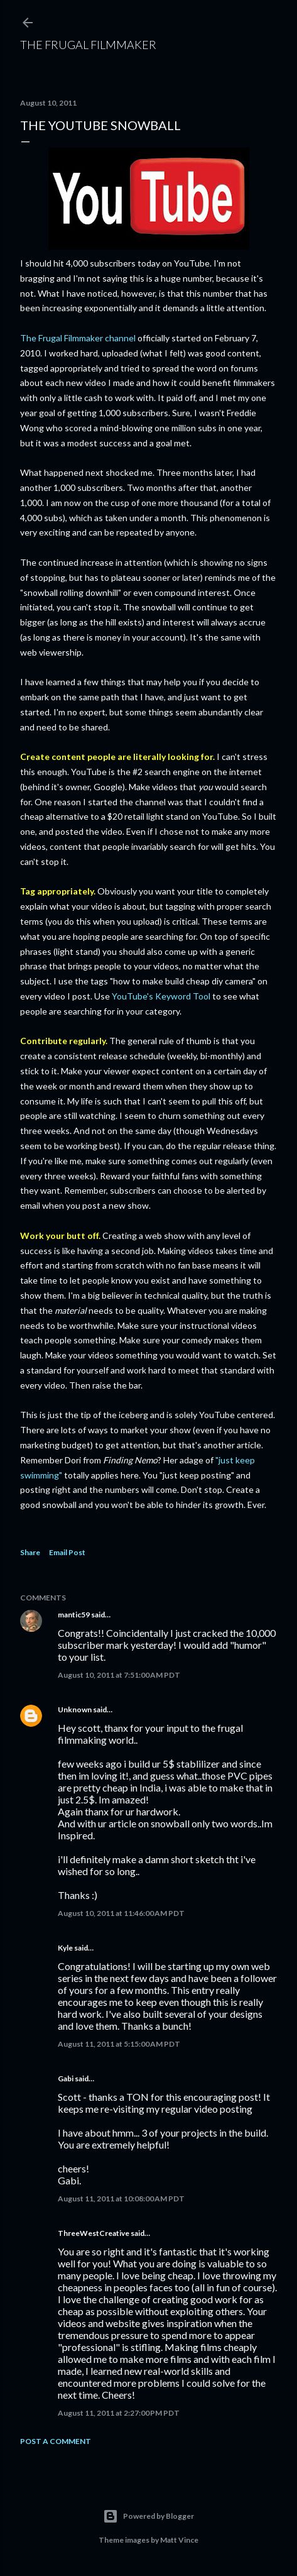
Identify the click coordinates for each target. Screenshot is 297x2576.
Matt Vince (179, 2540)
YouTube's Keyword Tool (161, 996)
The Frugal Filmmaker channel (78, 338)
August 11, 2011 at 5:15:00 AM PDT (119, 2044)
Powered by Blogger (148, 2516)
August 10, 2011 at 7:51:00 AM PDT (119, 1675)
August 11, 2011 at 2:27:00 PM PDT (119, 2413)
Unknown (75, 1709)
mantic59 (74, 1614)
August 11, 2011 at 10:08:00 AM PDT (121, 2198)
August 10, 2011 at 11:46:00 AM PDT (121, 1913)
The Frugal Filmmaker (88, 45)
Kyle (65, 1947)
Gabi (65, 2078)
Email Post (67, 1552)
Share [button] (30, 1552)
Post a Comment (55, 2441)
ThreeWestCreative (93, 2233)
